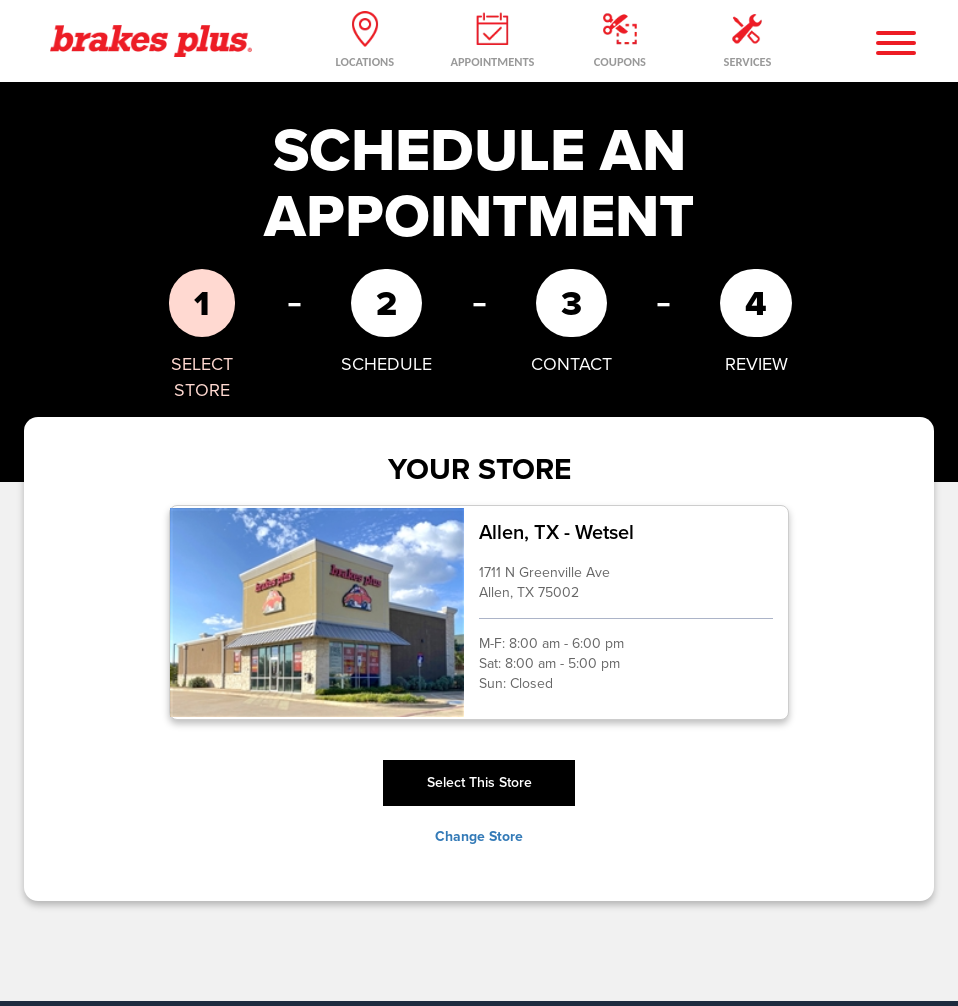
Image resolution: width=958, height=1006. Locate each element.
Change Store (479, 836)
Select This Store (479, 782)
